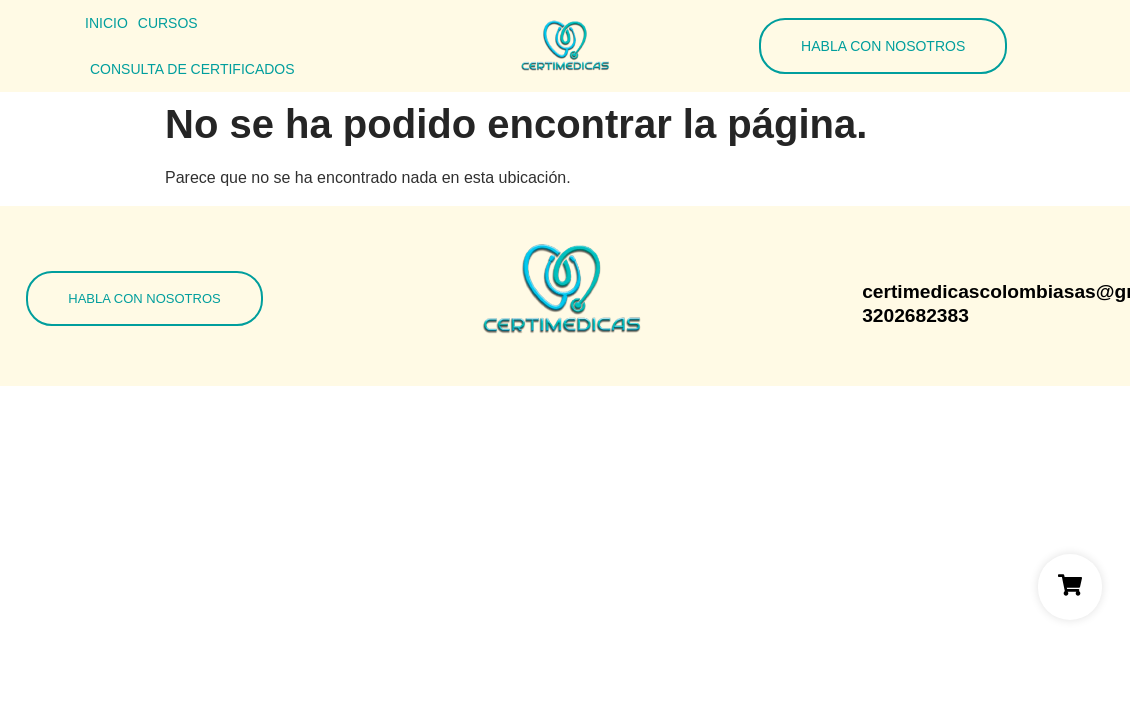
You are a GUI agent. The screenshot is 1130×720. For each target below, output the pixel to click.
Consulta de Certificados (192, 69)
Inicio (106, 23)
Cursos (168, 23)
